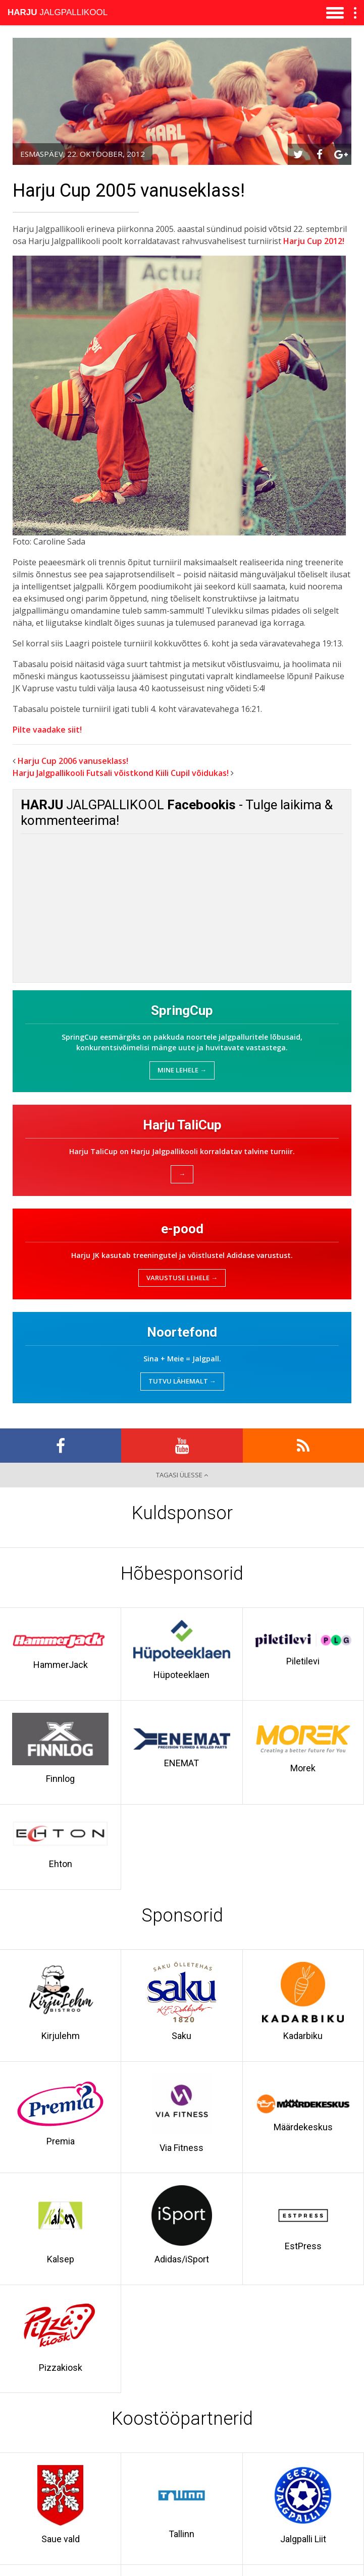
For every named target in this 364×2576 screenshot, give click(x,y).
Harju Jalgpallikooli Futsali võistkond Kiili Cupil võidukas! (121, 772)
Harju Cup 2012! (313, 241)
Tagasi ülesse (182, 1474)
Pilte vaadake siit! (47, 729)
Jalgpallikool (58, 12)
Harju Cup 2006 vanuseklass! (73, 760)
